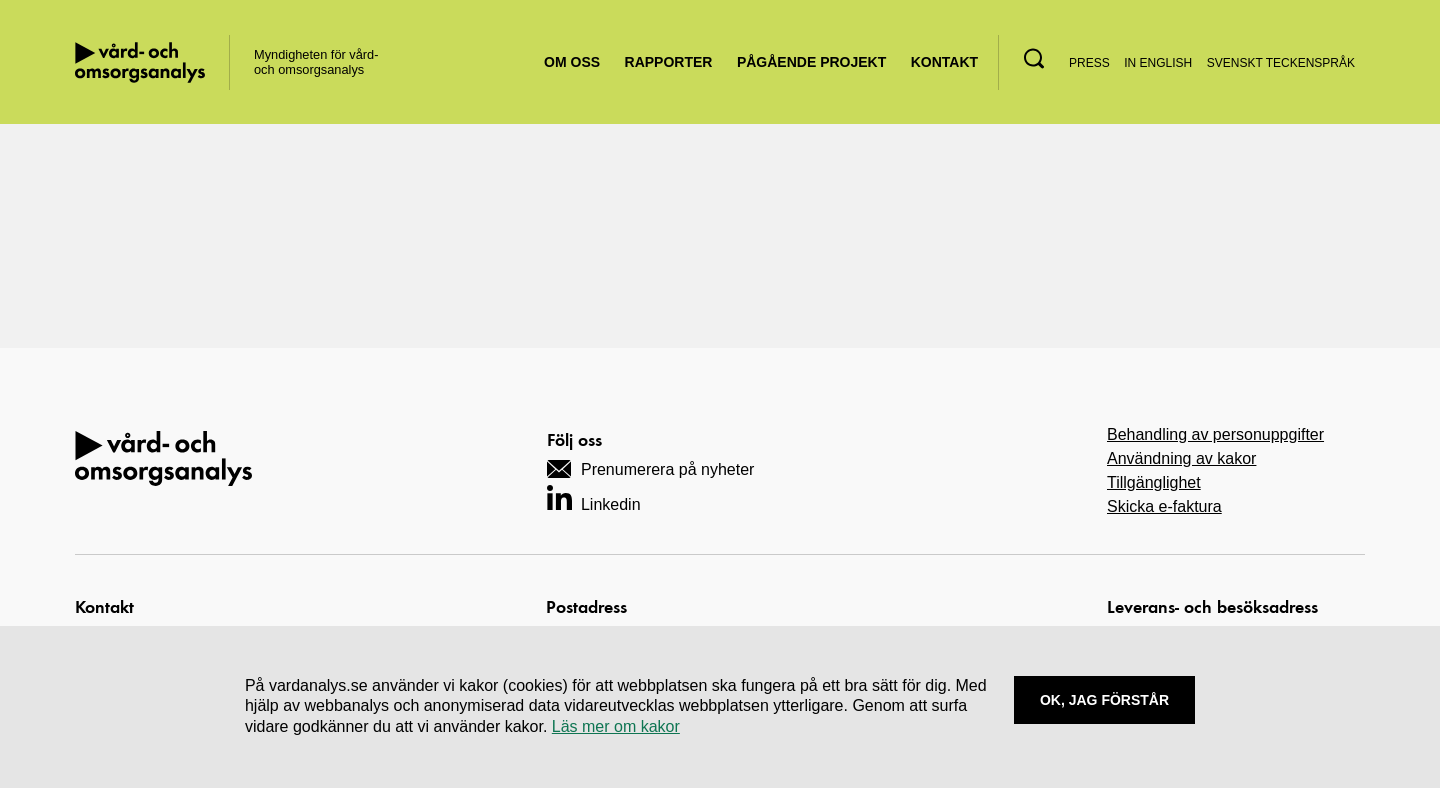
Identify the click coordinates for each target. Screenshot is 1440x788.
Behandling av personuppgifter (1215, 434)
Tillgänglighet (1154, 482)
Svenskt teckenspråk (1281, 63)
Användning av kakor (1181, 458)
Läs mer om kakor (616, 726)
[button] (1034, 58)
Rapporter (669, 62)
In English (1158, 63)
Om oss (572, 62)
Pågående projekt (811, 62)
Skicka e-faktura (1164, 506)
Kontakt (944, 62)
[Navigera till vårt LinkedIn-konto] (594, 497)
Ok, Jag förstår (1104, 700)
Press (1089, 63)
